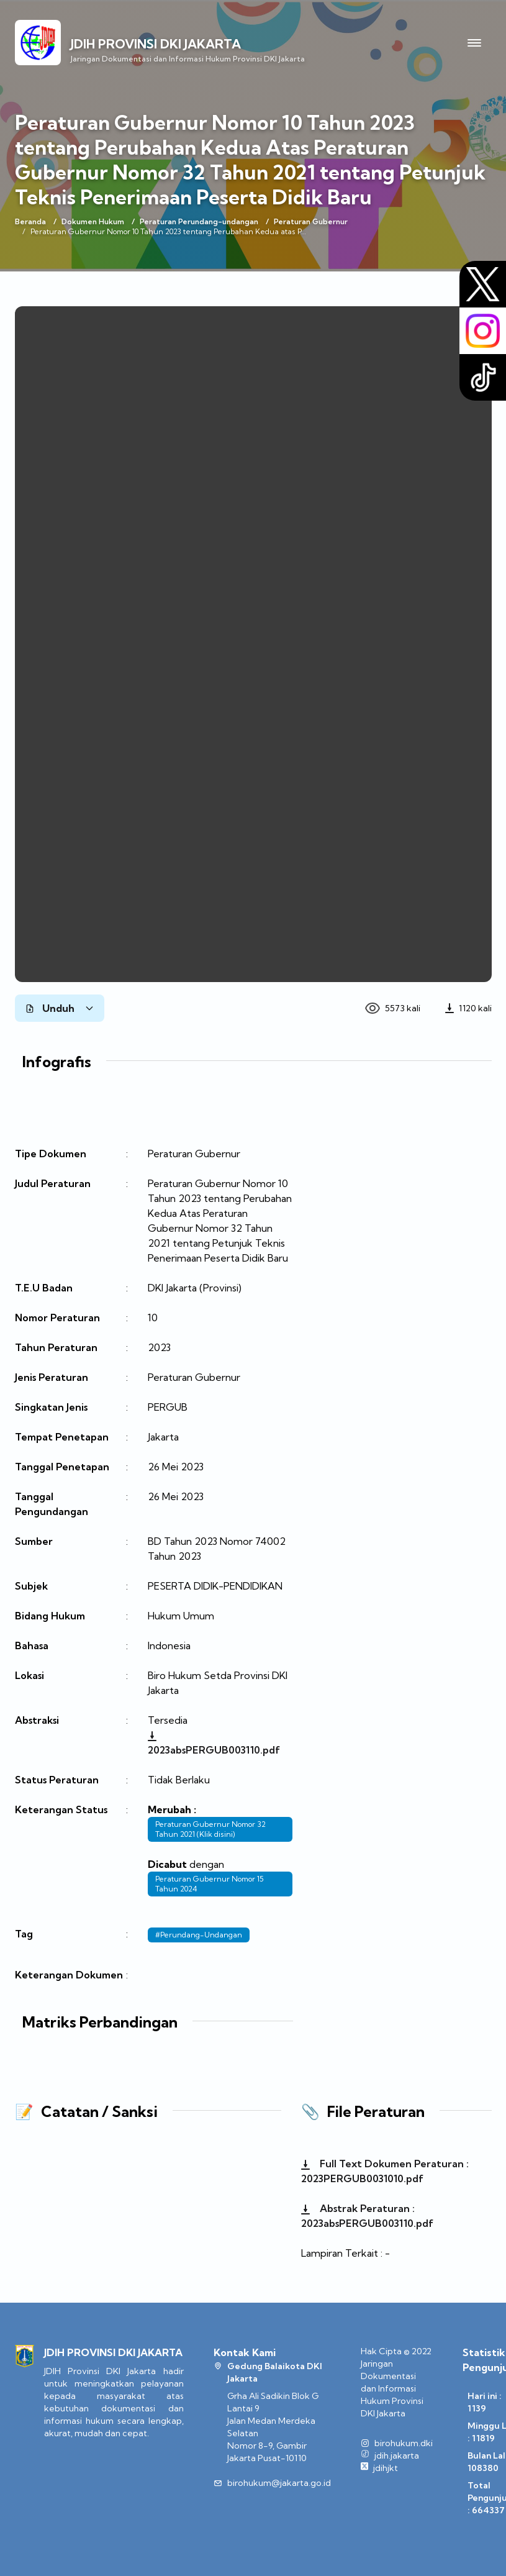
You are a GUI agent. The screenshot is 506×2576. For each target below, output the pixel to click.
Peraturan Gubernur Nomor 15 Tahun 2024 (209, 1883)
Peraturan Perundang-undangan (199, 221)
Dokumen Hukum (92, 221)
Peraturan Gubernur (311, 221)
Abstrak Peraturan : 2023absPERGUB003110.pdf (367, 2215)
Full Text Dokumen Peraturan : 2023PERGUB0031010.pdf (385, 2171)
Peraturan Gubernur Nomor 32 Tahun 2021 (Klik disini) (210, 1829)
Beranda (30, 221)
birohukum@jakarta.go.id (279, 2482)
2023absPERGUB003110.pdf (214, 1743)
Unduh (59, 1008)
